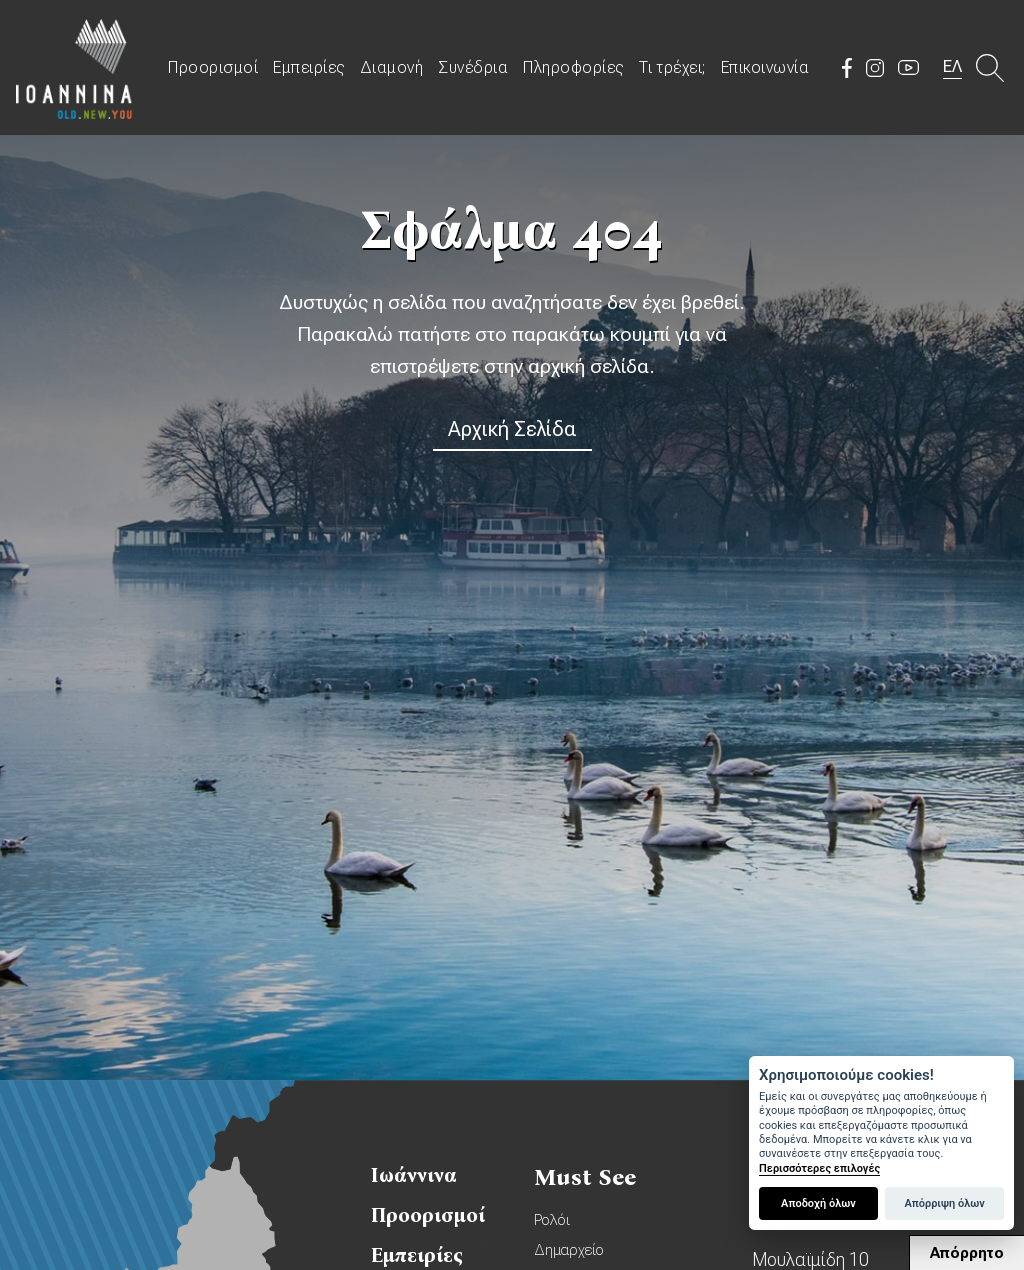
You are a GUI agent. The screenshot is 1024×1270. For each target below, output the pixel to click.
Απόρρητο (967, 1253)
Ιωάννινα (414, 1175)
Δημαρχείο (569, 1250)
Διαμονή (392, 67)
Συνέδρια (473, 67)
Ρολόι (552, 1220)
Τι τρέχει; (672, 67)
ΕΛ (952, 66)
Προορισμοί (213, 67)
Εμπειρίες (309, 67)
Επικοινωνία (765, 67)
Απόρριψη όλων (944, 1203)
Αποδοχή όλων (818, 1203)
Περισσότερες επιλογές (819, 1168)
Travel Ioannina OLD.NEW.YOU (75, 67)
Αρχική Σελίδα (512, 429)
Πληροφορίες (573, 67)
